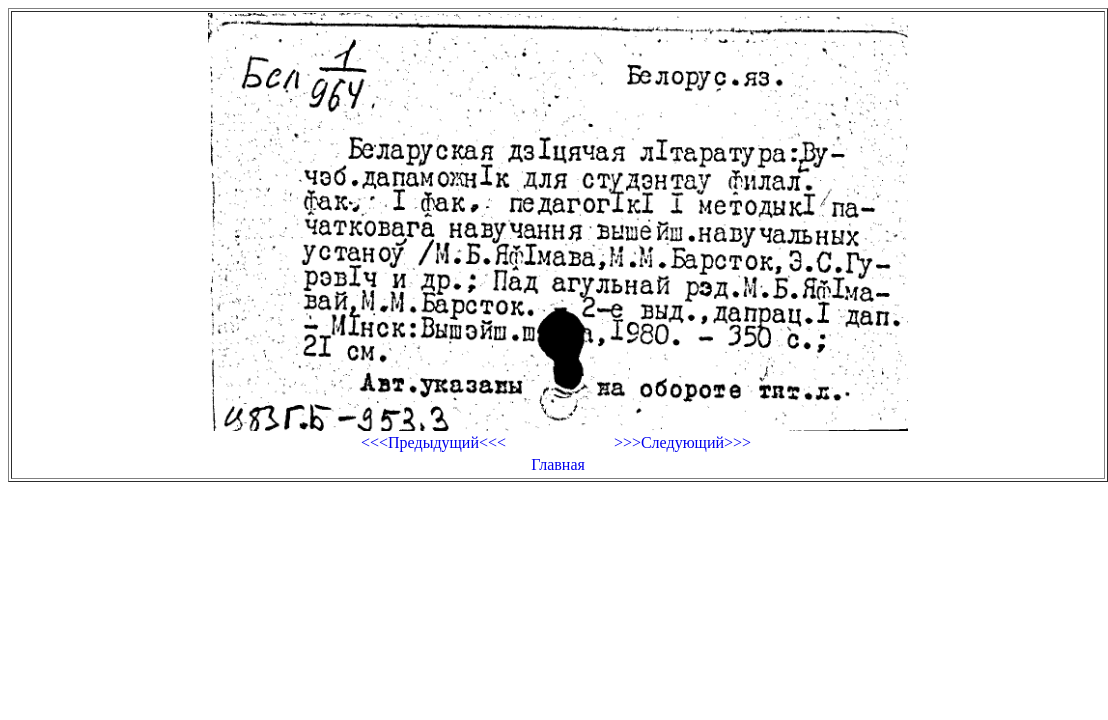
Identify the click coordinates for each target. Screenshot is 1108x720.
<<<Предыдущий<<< (433, 442)
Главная (558, 464)
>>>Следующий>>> (682, 442)
